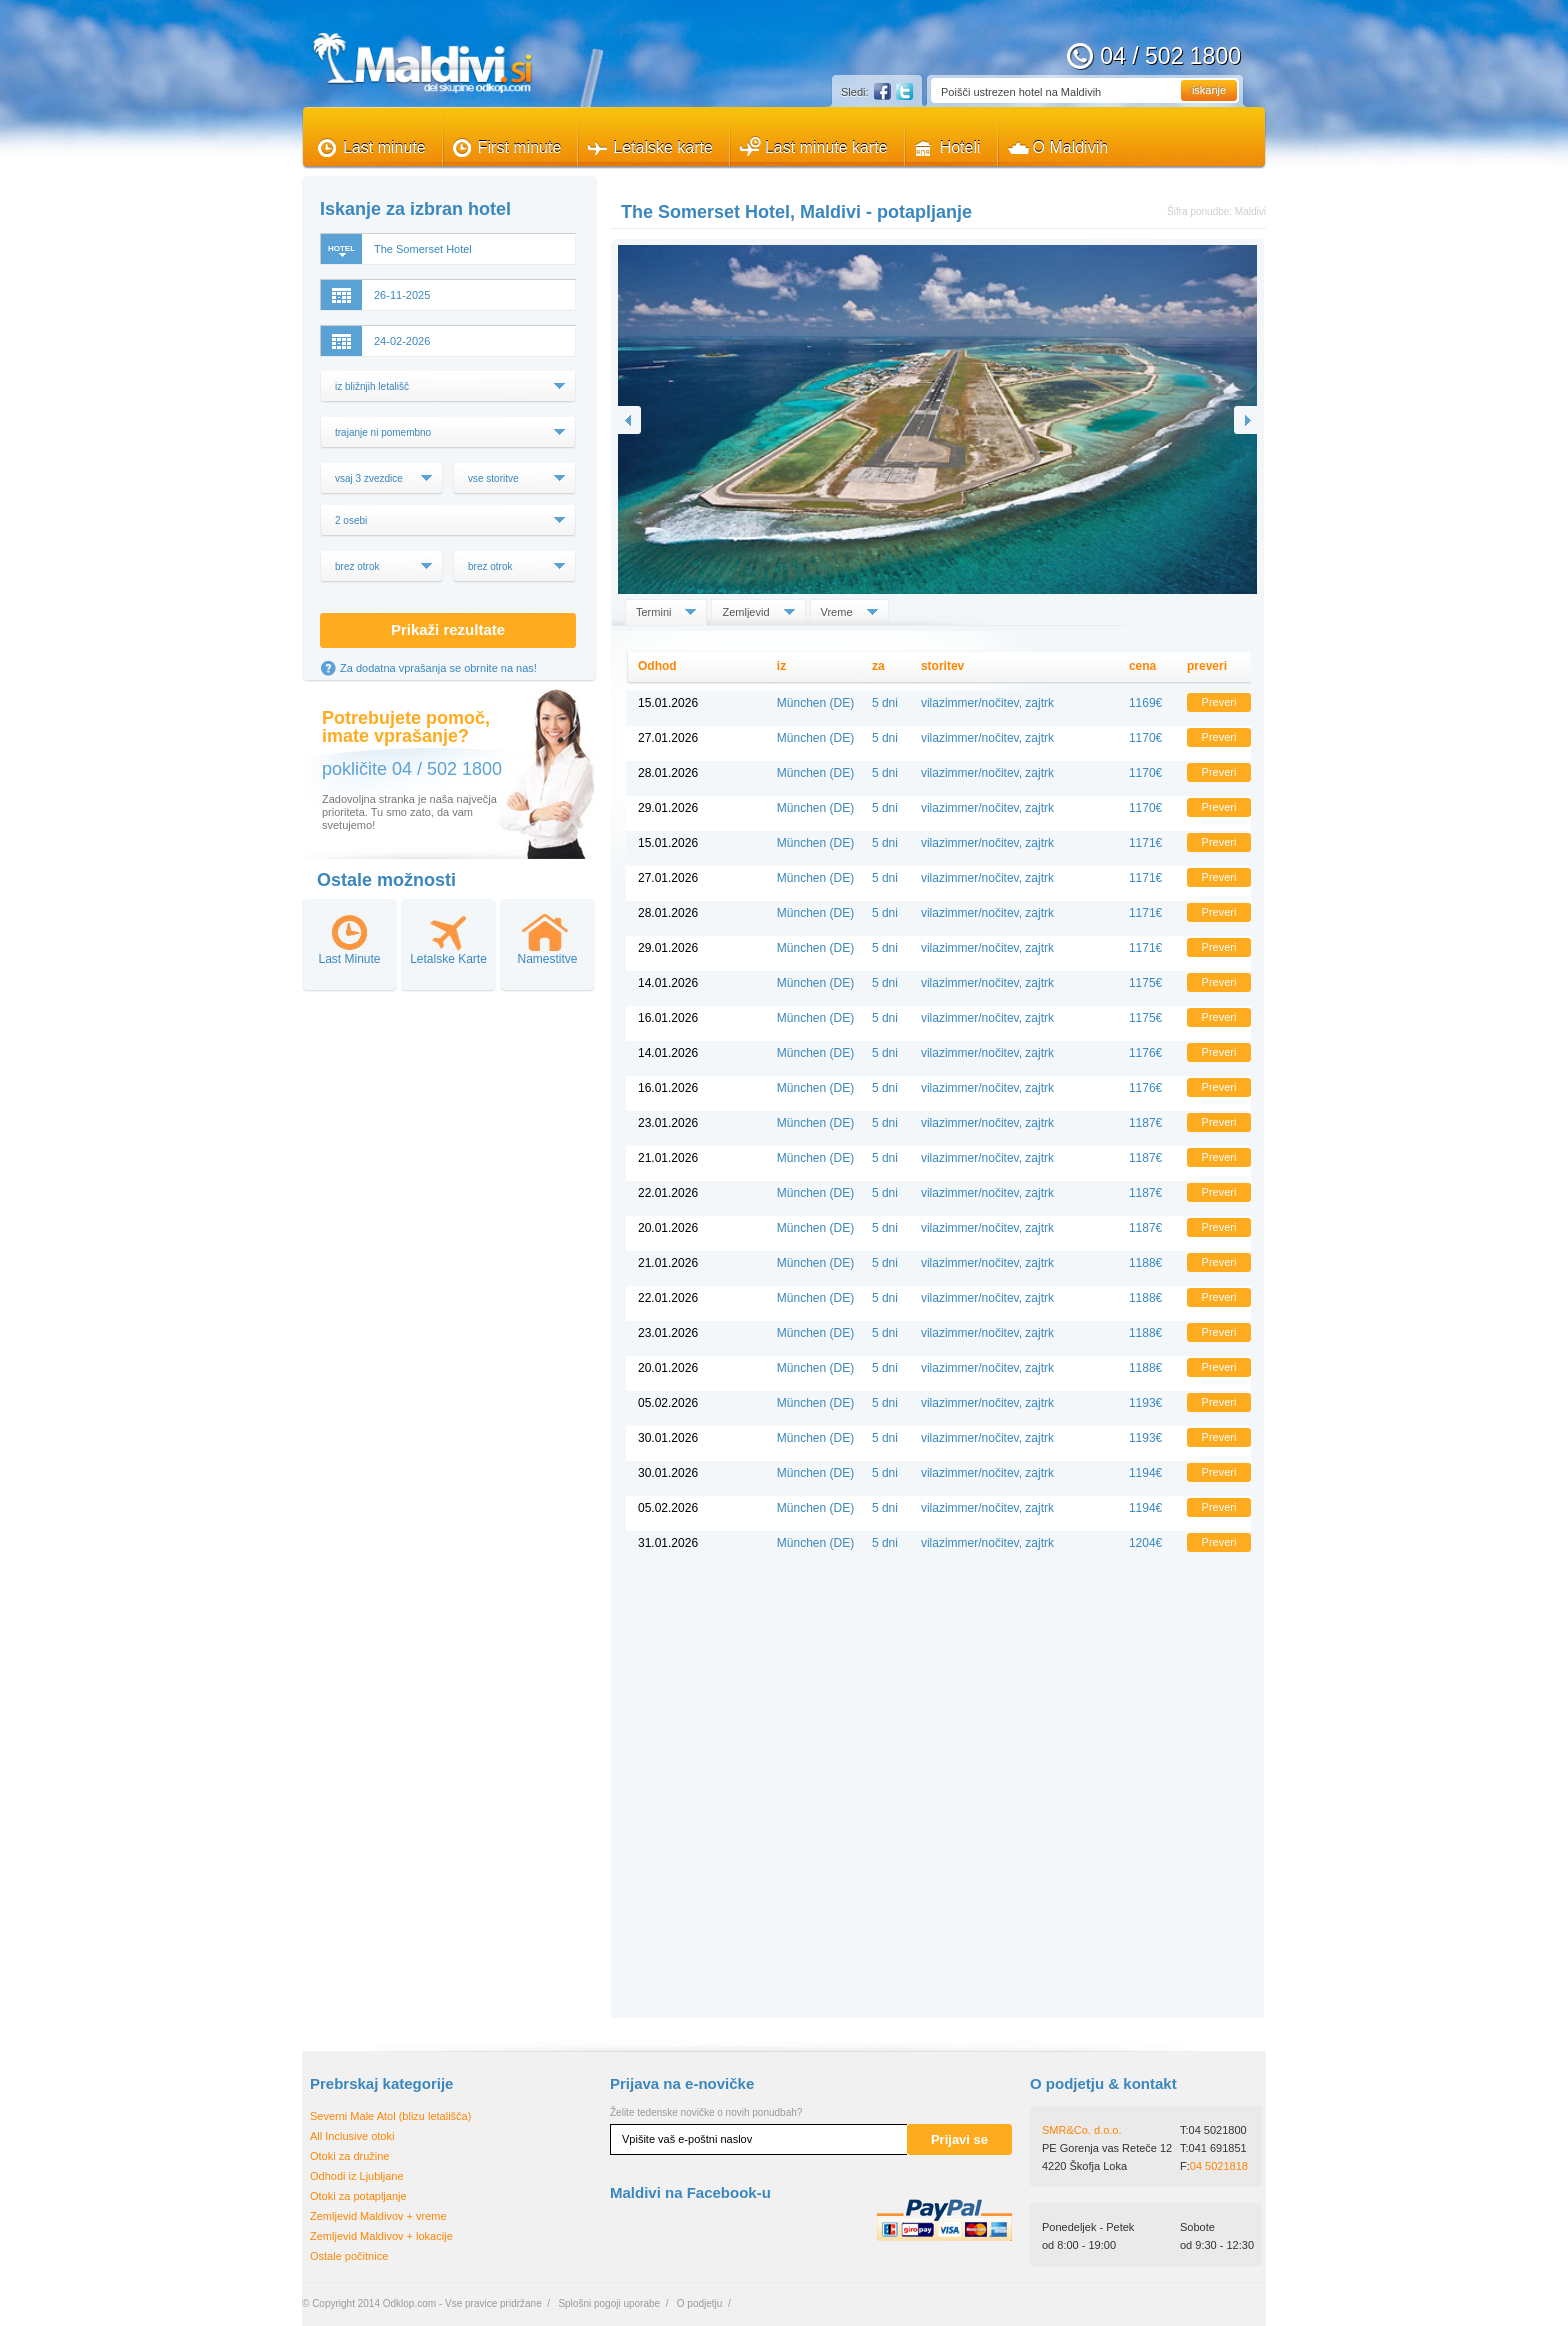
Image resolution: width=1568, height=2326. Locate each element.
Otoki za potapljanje (358, 2196)
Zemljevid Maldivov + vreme (378, 2216)
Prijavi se (959, 2139)
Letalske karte (663, 147)
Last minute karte (826, 147)
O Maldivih (1071, 147)
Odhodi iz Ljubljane (357, 2176)
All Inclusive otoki (352, 2136)
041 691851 (1218, 2148)
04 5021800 (1218, 2130)
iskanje (1209, 90)
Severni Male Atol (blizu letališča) (390, 2116)
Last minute (384, 147)
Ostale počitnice (349, 2256)
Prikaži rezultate (448, 629)
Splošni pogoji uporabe (609, 2303)
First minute (520, 147)
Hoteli (960, 147)
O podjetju (700, 2303)
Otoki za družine (349, 2156)
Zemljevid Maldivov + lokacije (381, 2236)
